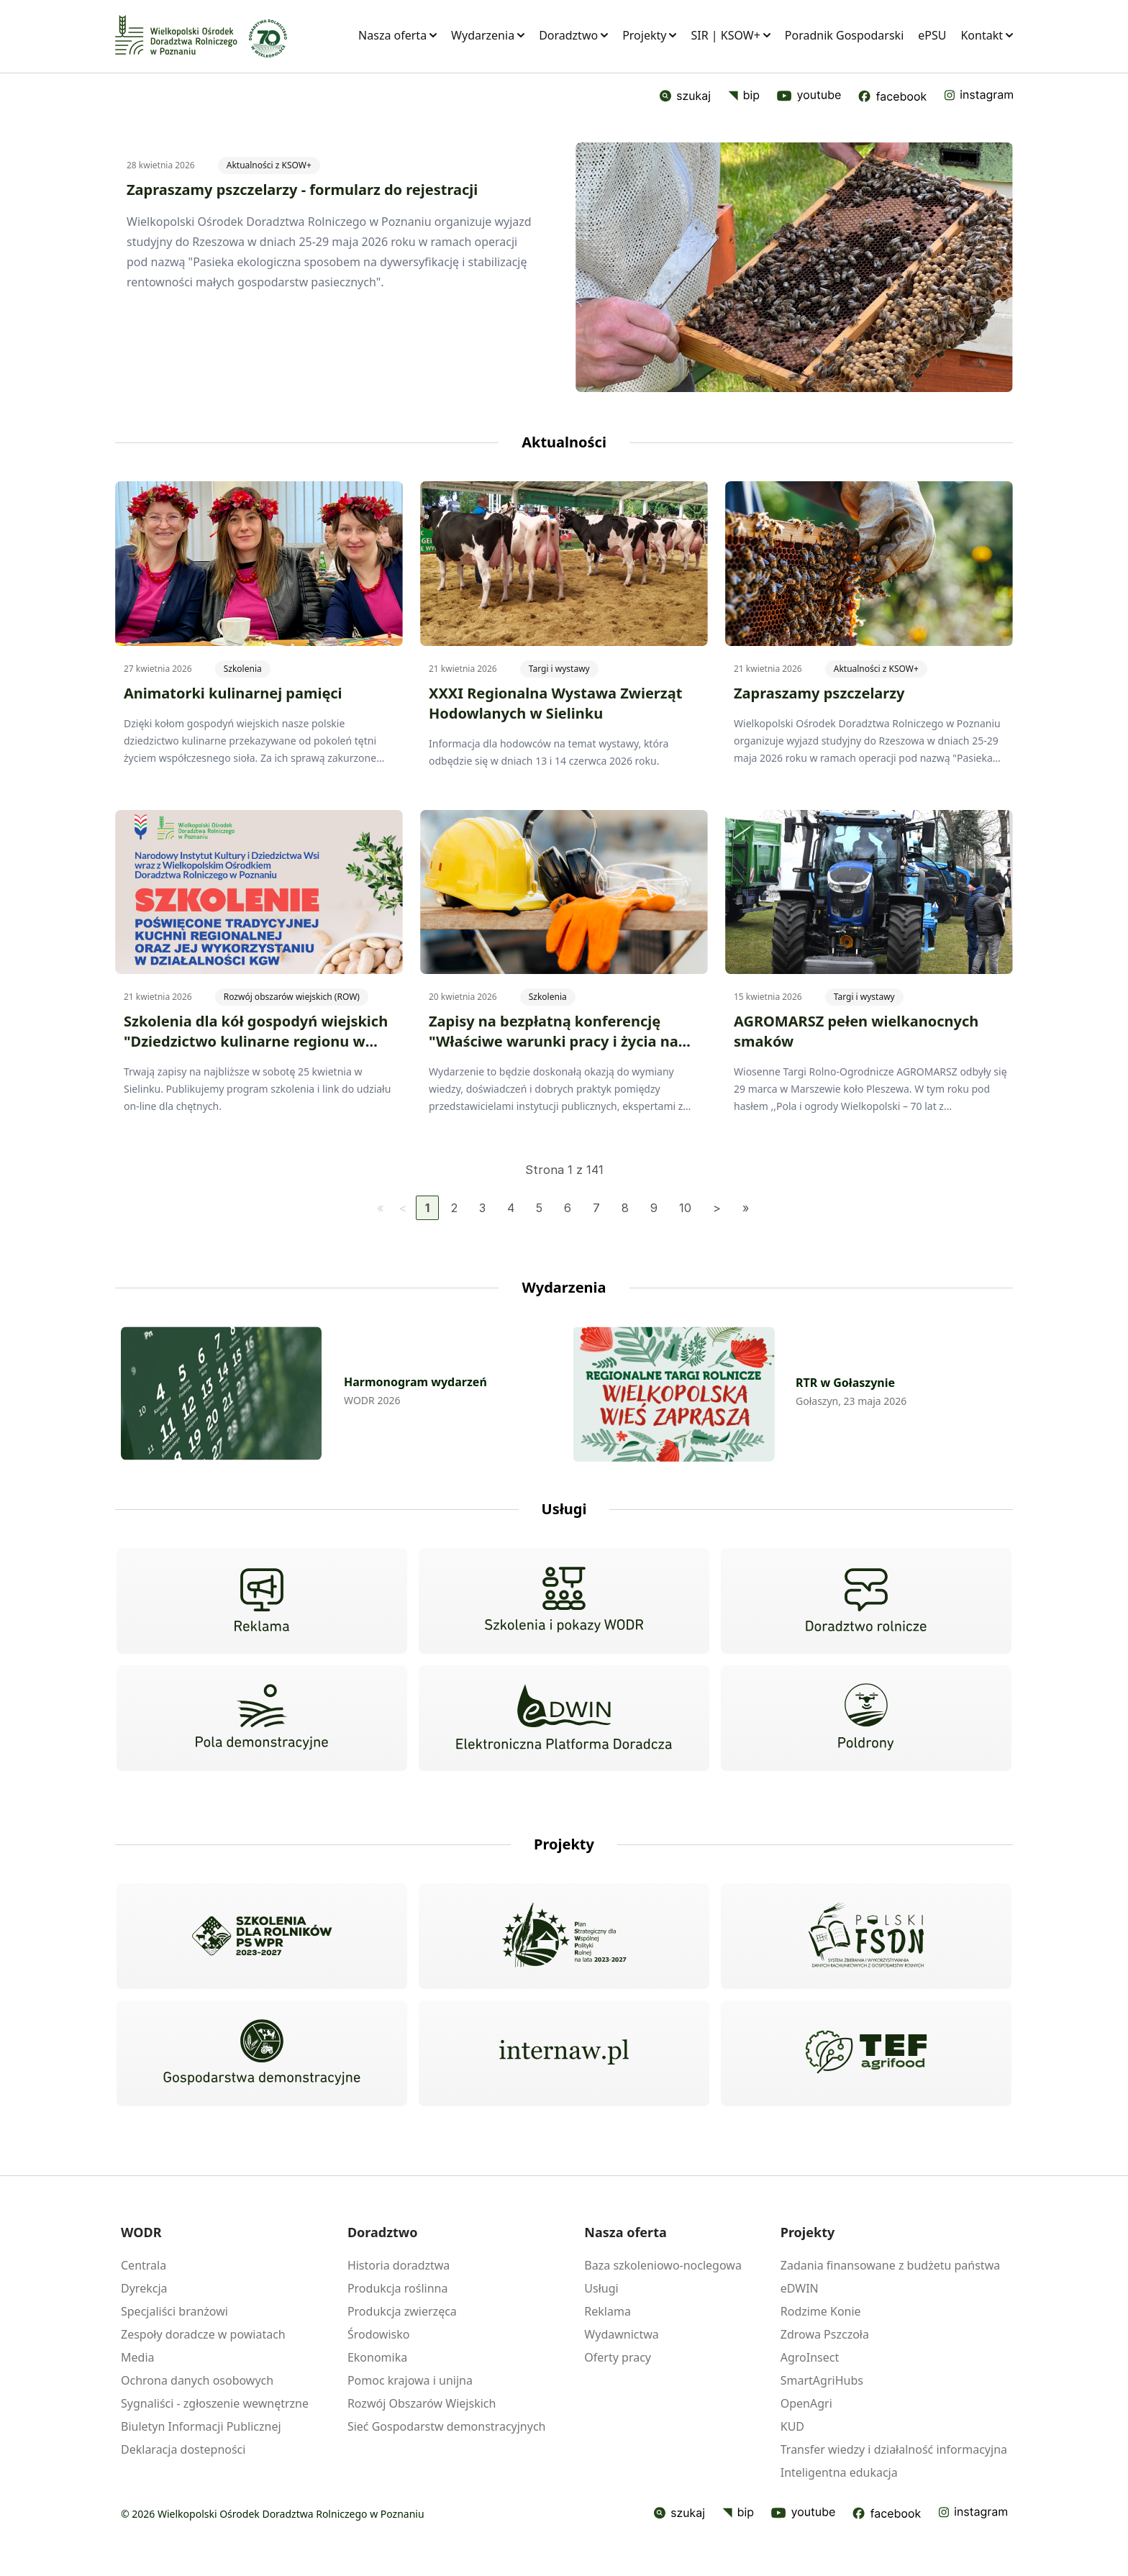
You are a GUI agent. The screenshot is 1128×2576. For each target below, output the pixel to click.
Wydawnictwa (621, 2334)
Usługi (601, 2288)
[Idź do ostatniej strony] (746, 1208)
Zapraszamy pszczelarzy (819, 693)
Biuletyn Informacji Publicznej (201, 2426)
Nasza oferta (397, 35)
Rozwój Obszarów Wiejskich (421, 2403)
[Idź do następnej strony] (717, 1208)
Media (137, 2357)
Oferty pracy (617, 2357)
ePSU (932, 35)
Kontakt (986, 35)
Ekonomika (377, 2357)
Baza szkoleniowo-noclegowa (663, 2265)
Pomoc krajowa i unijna (410, 2380)
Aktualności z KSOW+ (269, 165)
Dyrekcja (144, 2288)
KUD (792, 2426)
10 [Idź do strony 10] (685, 1208)
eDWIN (800, 2288)
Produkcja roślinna (397, 2288)
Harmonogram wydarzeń (415, 1382)
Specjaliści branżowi (174, 2311)
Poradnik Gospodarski (844, 35)
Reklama (607, 2311)
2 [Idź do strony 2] (454, 1208)
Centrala (143, 2265)
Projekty (649, 35)
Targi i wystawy (559, 669)
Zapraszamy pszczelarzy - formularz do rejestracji (302, 189)
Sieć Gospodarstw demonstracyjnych (446, 2426)
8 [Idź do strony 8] (625, 1208)
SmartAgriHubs (822, 2380)
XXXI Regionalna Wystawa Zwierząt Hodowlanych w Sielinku (555, 703)
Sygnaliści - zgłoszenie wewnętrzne (215, 2403)
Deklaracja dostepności (183, 2449)
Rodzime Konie (821, 2311)
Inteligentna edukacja (839, 2472)
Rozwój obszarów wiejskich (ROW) (292, 997)
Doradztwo (573, 35)
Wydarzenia (487, 35)
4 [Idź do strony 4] (510, 1208)
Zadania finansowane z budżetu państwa (890, 2265)
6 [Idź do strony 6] (567, 1208)
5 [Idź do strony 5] (539, 1208)
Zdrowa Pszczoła (825, 2334)
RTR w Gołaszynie (845, 1383)
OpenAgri (806, 2403)
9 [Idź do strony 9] (654, 1208)
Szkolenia (243, 669)
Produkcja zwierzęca (402, 2311)
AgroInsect (810, 2357)
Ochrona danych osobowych (197, 2380)
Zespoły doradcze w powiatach (203, 2334)
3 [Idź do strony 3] (482, 1208)
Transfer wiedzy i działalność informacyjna (894, 2449)
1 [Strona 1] (427, 1208)
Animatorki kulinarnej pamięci (233, 693)
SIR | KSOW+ (730, 35)
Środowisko (378, 2334)
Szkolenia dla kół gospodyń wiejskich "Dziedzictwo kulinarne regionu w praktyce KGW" (256, 1041)
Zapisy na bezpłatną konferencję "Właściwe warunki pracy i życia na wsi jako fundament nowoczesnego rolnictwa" (555, 1051)
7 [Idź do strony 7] (596, 1208)
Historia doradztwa (398, 2265)
